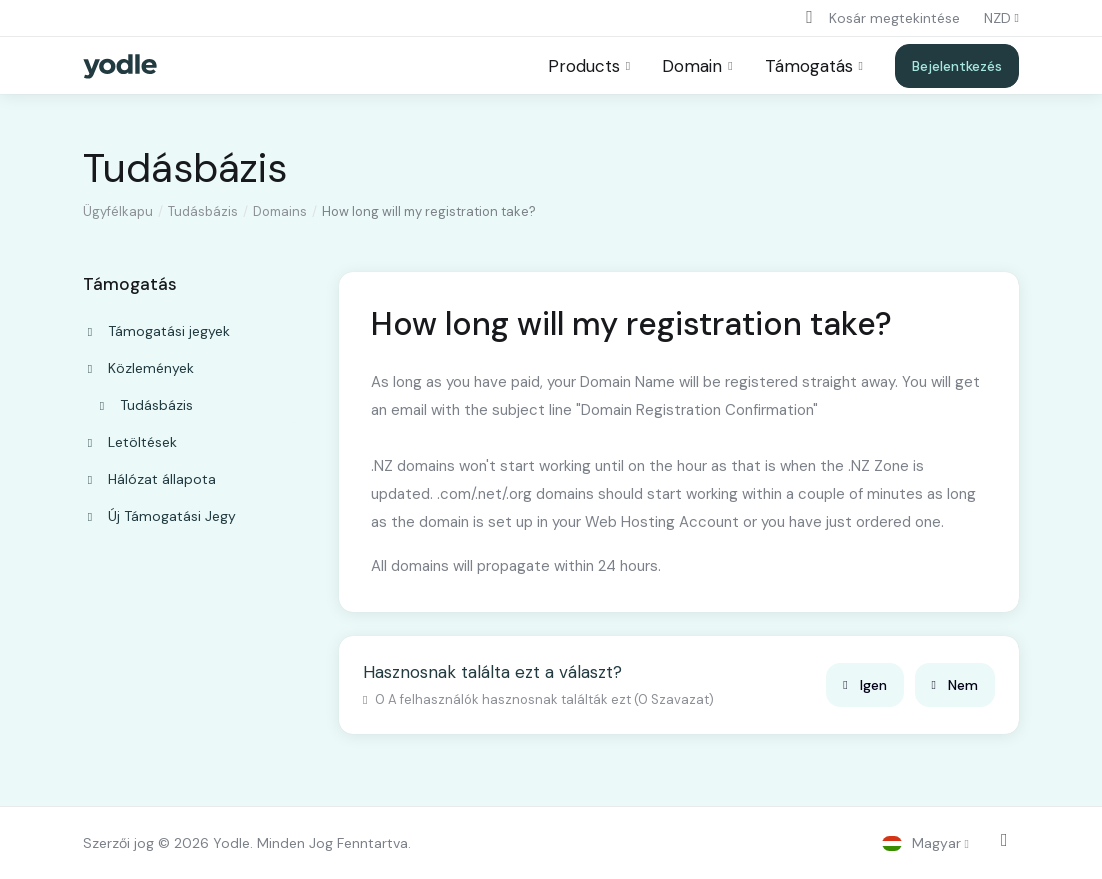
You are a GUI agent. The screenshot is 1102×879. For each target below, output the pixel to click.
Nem (955, 685)
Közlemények (139, 368)
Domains (280, 211)
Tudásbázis (203, 211)
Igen (864, 685)
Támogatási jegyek (157, 331)
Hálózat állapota (150, 479)
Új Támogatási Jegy (160, 516)
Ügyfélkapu (118, 211)
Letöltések (130, 442)
